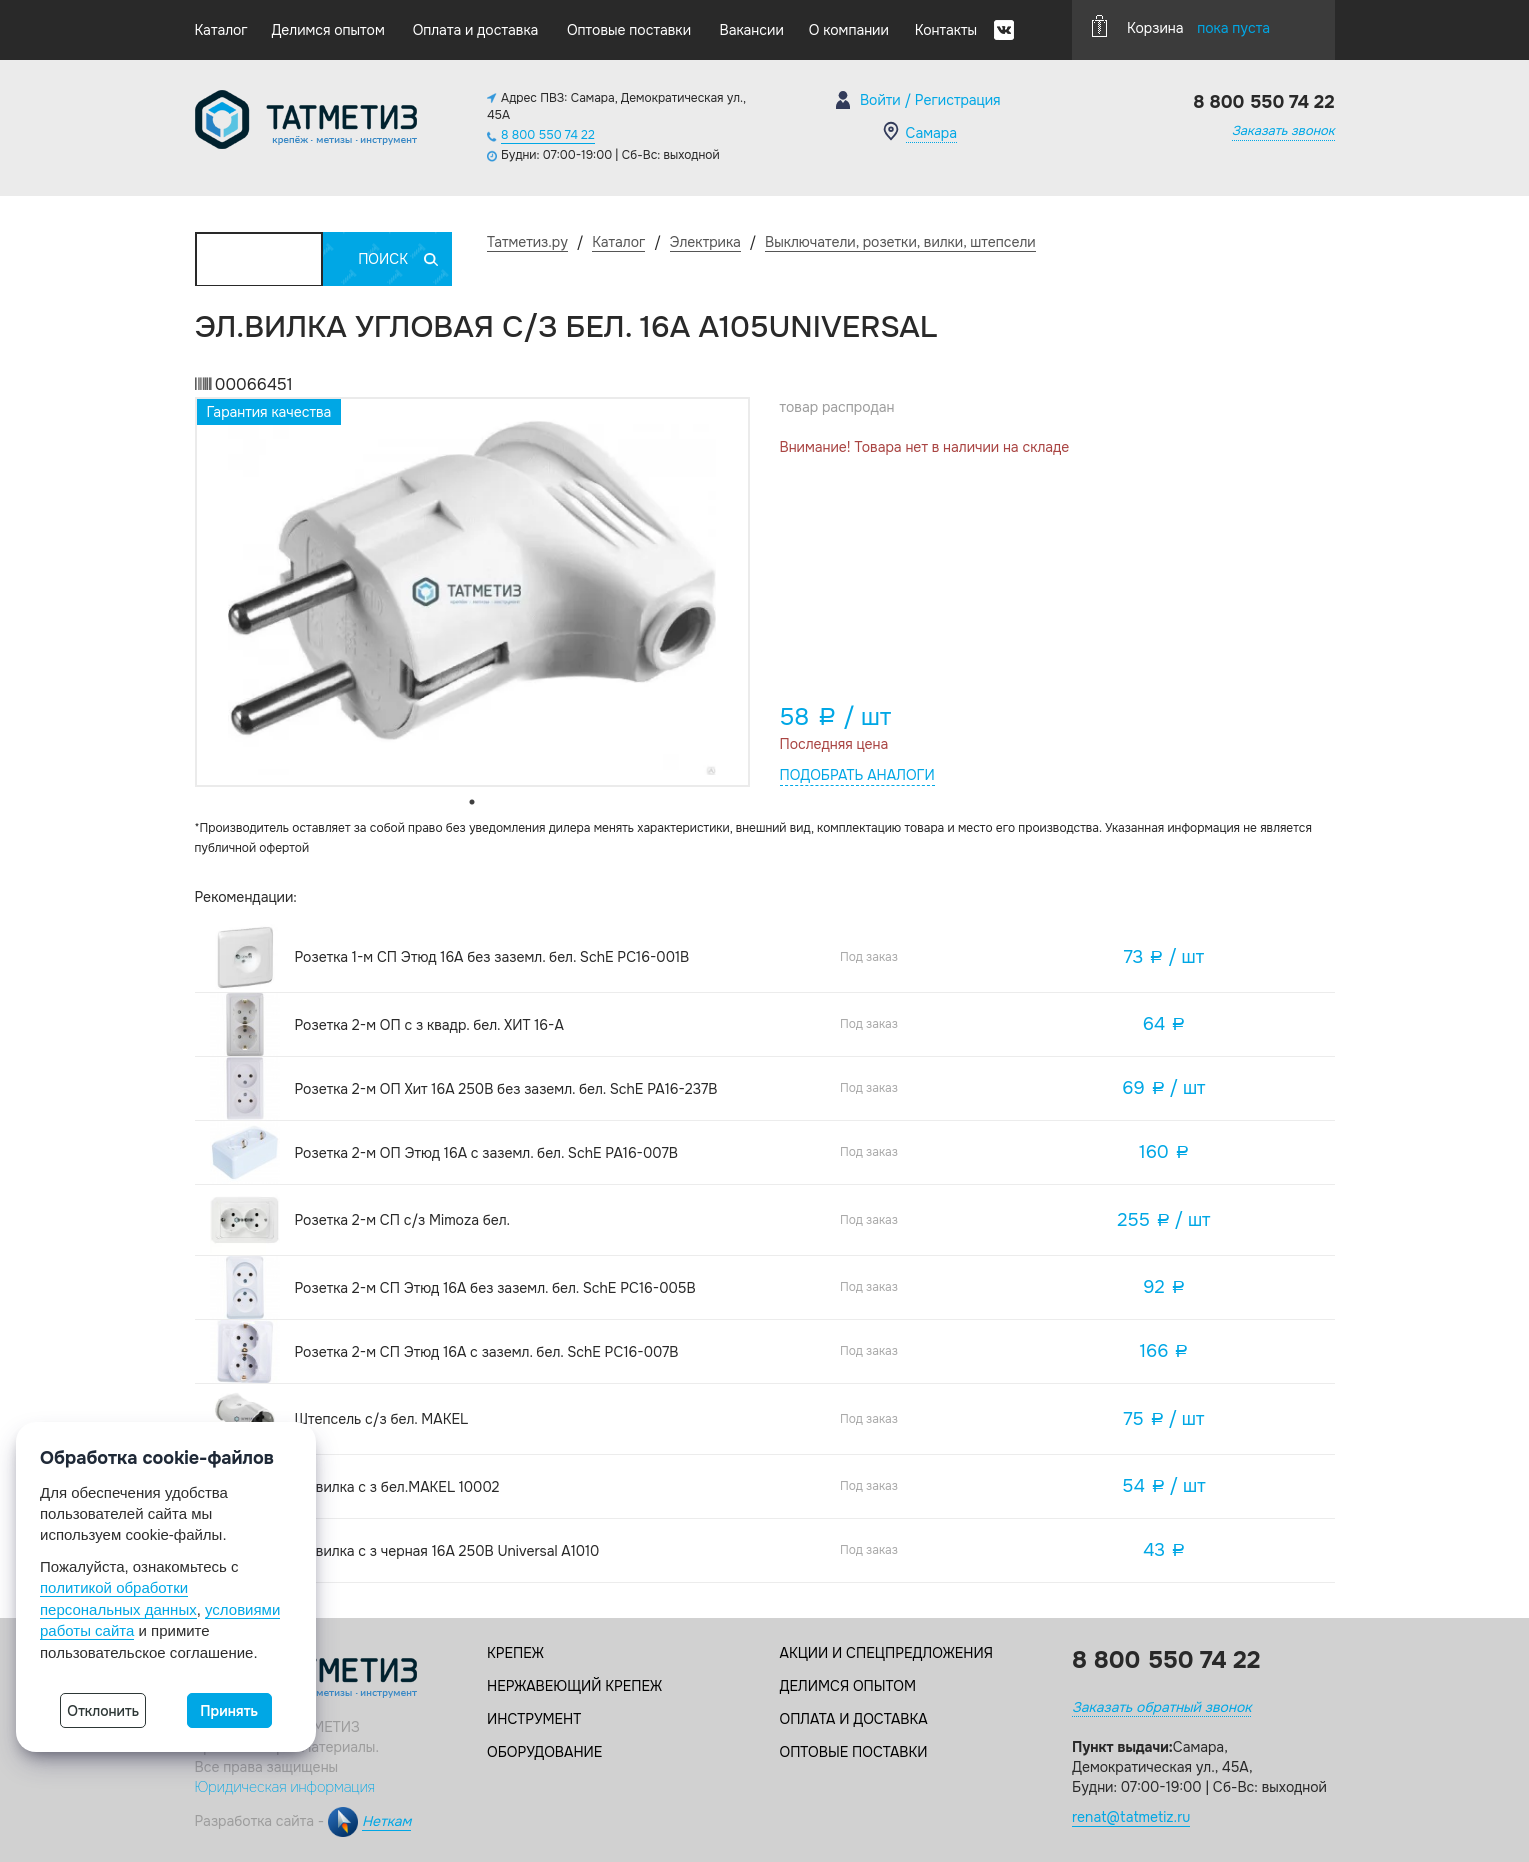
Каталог (221, 30)
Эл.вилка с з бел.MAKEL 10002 (397, 1487)
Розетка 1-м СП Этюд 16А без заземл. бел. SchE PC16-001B (492, 957)
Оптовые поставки (629, 30)
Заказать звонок (1283, 130)
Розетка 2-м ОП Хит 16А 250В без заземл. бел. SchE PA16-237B (506, 1089)
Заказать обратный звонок (1161, 1707)
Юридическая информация (285, 1787)
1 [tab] (472, 802)
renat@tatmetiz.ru (1131, 1817)
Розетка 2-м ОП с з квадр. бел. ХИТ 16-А (429, 1025)
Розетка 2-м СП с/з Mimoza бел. (403, 1220)
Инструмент (534, 1719)
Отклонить (103, 1711)
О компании (849, 30)
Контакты (946, 30)
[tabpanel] (472, 592)
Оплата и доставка (476, 30)
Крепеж (515, 1653)
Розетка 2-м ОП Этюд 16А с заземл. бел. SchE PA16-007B (486, 1153)
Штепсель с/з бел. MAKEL (381, 1419)
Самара (931, 133)
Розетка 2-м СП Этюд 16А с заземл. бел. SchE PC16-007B (487, 1352)
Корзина (1181, 26)
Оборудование (544, 1752)
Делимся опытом (327, 30)
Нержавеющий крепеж (574, 1686)
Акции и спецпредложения (886, 1653)
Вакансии (752, 30)
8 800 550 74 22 (548, 135)
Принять (229, 1711)
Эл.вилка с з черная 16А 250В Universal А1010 (447, 1551)
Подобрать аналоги (857, 775)
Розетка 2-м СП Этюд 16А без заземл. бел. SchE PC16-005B (495, 1288)
